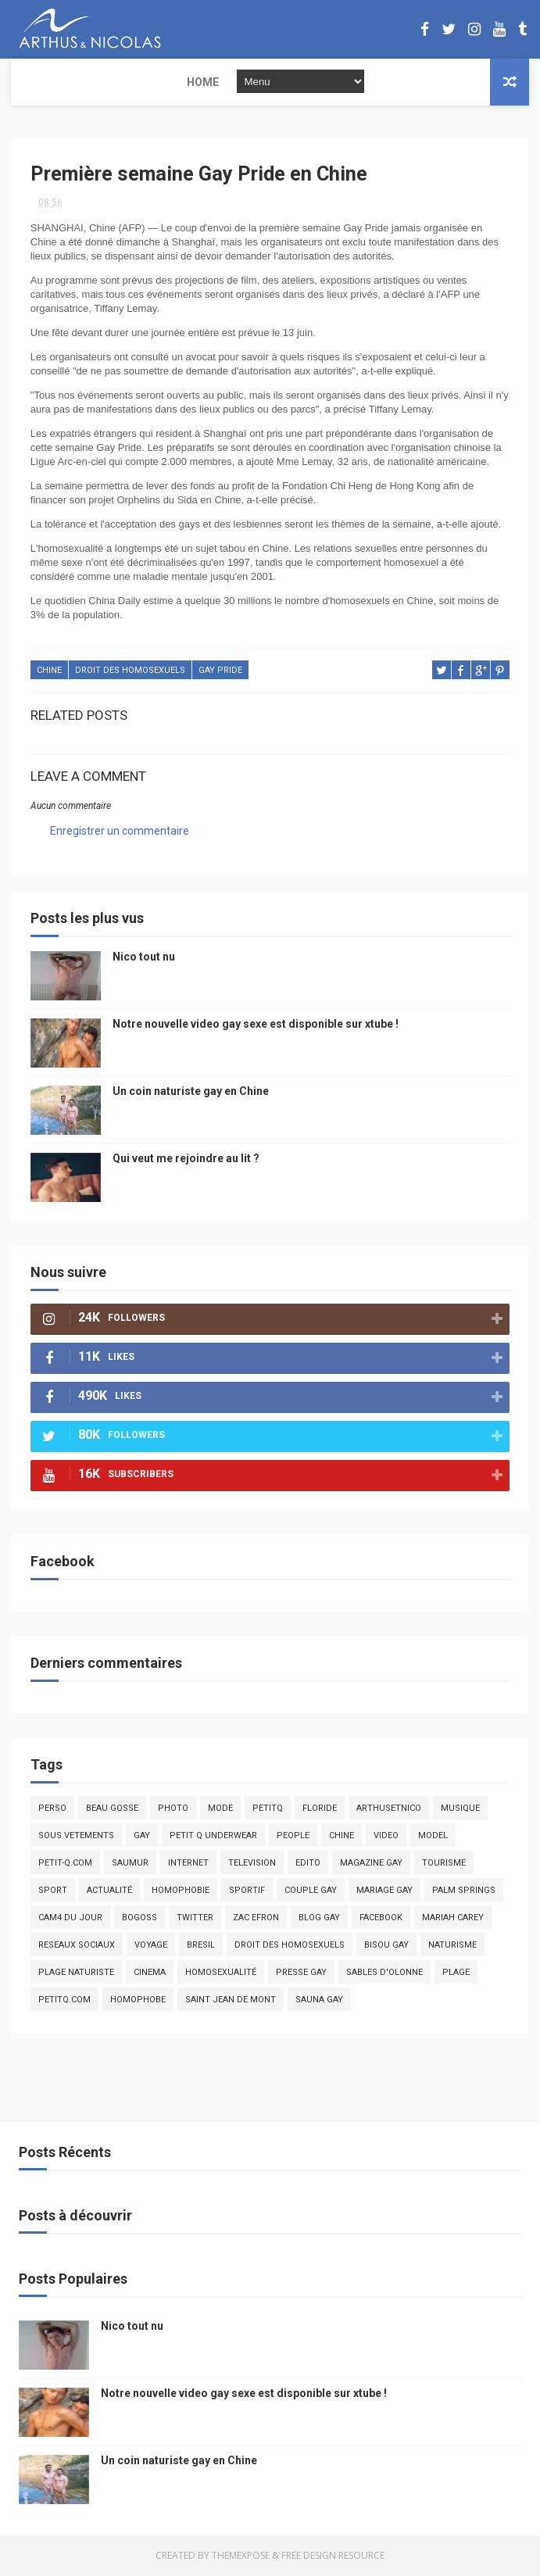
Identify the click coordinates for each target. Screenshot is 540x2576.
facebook (380, 1918)
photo (173, 1809)
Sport (52, 1891)
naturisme (452, 1946)
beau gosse (112, 1809)
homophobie (180, 1891)
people (293, 1836)
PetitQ (267, 1809)
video (386, 1836)
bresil (201, 1946)
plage (456, 1973)
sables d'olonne (384, 1973)
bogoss (139, 1918)
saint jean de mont (230, 2000)
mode (220, 1809)
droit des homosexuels (130, 673)
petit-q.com (65, 1864)
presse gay (301, 1973)
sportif (247, 1891)
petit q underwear (213, 1836)
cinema (150, 1973)
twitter (195, 1918)
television (252, 1864)
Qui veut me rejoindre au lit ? (186, 1159)
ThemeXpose (241, 2556)
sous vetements (76, 1836)
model (433, 1836)
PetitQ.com (64, 2000)
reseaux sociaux (76, 1946)
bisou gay (386, 1946)
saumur (130, 1864)
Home (37, 82)
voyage (150, 1946)
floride (319, 1809)
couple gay (310, 1891)
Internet (188, 1864)
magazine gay (371, 1864)
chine (49, 673)
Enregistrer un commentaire (119, 832)
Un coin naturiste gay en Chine (191, 1092)
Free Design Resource (332, 2556)
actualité (109, 1891)
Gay (142, 1836)
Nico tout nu (144, 957)
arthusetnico (388, 1809)
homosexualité (220, 1973)
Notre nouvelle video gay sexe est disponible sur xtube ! (256, 1024)
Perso (52, 1809)
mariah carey (453, 1918)
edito (307, 1864)
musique (460, 1809)
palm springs (463, 1891)
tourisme (444, 1864)
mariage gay (384, 1891)
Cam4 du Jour (70, 1918)
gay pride (220, 673)
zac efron (256, 1918)
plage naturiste (76, 1973)
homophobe (138, 2000)
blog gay (319, 1918)
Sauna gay (319, 2000)
